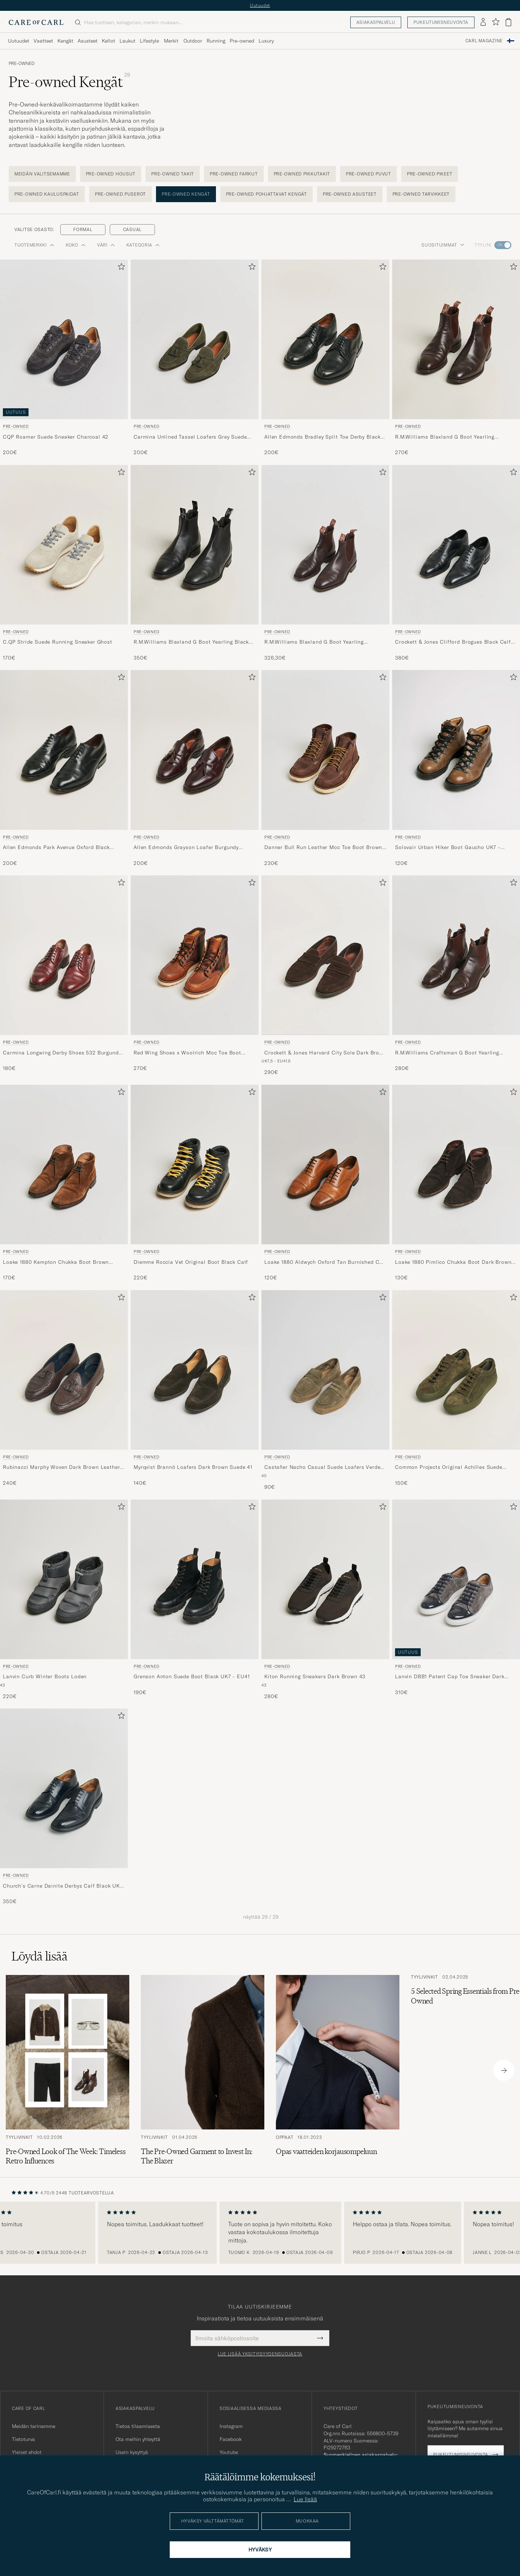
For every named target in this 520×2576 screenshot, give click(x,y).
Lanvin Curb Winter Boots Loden (45, 1676)
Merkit (171, 41)
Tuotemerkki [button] (34, 245)
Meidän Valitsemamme (42, 174)
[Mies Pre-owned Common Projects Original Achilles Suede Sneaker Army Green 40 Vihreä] (456, 1370)
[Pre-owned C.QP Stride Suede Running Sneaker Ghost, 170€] (64, 563)
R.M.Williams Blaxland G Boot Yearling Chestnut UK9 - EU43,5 (314, 642)
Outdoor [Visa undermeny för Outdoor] (192, 41)
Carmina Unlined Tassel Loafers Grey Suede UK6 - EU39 (190, 437)
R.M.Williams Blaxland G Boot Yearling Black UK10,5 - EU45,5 (191, 642)
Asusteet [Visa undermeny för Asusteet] (88, 41)
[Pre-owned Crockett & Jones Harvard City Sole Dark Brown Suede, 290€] (325, 975)
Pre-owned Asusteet (350, 194)
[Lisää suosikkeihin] (120, 268)
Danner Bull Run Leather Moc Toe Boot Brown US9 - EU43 (323, 847)
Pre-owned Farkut (234, 174)
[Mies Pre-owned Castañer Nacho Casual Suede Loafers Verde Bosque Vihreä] (325, 1370)
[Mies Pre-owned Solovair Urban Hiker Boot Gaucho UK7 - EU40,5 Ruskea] (456, 750)
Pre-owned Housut (111, 174)
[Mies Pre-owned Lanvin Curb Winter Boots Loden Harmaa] (64, 1579)
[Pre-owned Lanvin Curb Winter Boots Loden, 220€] (64, 1600)
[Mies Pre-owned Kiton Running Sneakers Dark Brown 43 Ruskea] (325, 1579)
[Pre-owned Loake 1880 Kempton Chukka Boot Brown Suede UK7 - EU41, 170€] (64, 1183)
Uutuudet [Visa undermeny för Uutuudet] (18, 41)
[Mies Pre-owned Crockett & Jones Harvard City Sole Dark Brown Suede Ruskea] (325, 955)
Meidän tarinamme (33, 2426)
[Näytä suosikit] (495, 22)
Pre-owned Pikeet (429, 174)
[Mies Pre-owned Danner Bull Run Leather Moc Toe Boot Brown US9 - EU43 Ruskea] (325, 750)
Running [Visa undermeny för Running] (216, 41)
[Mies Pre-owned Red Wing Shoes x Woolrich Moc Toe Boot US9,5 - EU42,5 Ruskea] (195, 955)
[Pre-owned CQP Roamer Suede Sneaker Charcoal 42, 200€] (64, 358)
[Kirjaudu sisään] (483, 22)
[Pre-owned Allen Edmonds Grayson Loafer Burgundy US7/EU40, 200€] (195, 768)
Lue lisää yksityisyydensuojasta (260, 2354)
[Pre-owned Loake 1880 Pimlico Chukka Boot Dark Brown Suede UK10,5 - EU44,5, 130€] (456, 1183)
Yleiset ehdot (27, 2452)
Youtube (229, 2452)
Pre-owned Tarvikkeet (421, 194)
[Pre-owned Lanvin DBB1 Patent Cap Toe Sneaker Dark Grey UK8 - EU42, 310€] (456, 1600)
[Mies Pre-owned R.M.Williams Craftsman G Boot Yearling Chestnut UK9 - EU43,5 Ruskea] (456, 955)
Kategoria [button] (143, 245)
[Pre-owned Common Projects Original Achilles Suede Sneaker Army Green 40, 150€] (456, 1390)
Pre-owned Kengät (186, 194)
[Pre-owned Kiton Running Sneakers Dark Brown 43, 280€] (325, 1600)
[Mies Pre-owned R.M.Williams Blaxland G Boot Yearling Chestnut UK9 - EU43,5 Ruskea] (325, 545)
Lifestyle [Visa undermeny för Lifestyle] (149, 41)
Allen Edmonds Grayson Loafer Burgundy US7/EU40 (186, 847)
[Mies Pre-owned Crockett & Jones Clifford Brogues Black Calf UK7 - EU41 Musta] (456, 545)
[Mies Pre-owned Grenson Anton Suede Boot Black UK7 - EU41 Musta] (195, 1579)
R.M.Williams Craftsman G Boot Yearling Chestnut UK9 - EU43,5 (447, 1053)
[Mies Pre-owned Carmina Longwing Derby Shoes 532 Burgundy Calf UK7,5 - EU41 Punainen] (64, 955)
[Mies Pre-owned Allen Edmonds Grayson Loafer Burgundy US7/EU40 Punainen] (195, 750)
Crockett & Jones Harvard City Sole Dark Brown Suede (325, 1053)
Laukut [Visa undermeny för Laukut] (127, 41)
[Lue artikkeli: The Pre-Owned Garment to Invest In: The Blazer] (202, 2070)
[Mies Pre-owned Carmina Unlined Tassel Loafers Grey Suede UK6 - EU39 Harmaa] (195, 339)
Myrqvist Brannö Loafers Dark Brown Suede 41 (193, 1467)
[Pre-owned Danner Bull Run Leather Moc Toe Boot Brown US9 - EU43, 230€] (325, 768)
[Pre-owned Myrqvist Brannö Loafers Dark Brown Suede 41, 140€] (195, 1390)
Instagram (231, 2426)
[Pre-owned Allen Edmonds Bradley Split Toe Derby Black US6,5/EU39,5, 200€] (325, 358)
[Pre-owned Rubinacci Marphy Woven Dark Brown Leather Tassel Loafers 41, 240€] (64, 1390)
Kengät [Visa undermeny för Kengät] (65, 41)
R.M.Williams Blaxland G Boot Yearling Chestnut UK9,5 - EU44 (444, 437)
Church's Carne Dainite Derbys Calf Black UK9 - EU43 (63, 1886)
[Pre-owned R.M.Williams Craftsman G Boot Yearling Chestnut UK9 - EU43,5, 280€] (456, 975)
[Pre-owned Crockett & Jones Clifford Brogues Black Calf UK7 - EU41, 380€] (456, 563)
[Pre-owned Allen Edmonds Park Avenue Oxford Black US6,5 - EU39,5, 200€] (64, 768)
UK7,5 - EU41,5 (276, 1061)
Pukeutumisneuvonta (440, 22)
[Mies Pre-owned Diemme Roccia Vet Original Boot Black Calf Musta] (195, 1164)
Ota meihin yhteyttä (138, 2439)
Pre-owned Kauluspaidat (46, 194)
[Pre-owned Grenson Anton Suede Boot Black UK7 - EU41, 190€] (195, 1600)
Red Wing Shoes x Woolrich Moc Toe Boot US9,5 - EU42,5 (187, 1053)
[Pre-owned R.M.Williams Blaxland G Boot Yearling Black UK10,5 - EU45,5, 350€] (195, 563)
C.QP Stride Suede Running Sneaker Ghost (57, 642)
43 (2, 1685)
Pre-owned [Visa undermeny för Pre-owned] (242, 41)
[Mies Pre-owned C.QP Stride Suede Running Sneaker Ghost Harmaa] (64, 545)
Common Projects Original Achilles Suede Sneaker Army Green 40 (448, 1467)
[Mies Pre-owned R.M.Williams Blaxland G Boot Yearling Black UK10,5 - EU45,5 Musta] (195, 545)
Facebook (231, 2439)
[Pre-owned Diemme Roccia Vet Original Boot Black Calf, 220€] (195, 1183)
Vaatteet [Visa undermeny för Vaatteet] (43, 41)
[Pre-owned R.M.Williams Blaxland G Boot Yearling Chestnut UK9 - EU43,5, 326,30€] (325, 563)
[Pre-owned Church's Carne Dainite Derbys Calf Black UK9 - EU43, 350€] (64, 1807)
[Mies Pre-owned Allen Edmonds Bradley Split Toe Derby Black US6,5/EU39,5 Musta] (325, 339)
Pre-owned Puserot (120, 194)
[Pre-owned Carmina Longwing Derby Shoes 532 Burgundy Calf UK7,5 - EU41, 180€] (64, 975)
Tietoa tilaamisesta (138, 2426)
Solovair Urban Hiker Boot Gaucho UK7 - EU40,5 (447, 847)
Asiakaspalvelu (375, 22)
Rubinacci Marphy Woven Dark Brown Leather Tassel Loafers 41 (61, 1467)
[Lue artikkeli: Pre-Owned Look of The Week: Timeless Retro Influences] (67, 2070)
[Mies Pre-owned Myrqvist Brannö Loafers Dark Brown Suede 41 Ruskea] (195, 1370)
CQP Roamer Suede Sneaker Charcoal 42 (55, 437)
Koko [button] (76, 245)
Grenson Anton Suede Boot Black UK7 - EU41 (192, 1676)
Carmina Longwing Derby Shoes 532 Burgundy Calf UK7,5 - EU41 (62, 1053)
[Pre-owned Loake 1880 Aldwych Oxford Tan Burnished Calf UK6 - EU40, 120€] (325, 1183)
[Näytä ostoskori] (508, 22)
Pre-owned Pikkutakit (302, 174)
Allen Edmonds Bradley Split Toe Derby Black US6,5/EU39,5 (322, 437)
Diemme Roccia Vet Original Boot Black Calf (191, 1262)
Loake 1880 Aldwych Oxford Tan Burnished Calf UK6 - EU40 (325, 1262)
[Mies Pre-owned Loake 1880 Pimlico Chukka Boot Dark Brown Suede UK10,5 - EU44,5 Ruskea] (456, 1164)
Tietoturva (23, 2439)
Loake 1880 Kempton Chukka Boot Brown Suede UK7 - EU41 (56, 1262)
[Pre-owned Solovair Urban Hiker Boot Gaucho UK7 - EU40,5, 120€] (456, 768)
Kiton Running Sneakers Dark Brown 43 (314, 1676)
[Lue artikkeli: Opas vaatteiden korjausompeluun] (337, 2070)
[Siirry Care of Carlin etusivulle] (36, 22)
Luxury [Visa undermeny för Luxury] (266, 41)
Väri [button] (106, 245)
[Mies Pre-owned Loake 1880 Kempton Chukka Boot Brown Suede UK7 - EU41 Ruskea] (64, 1164)
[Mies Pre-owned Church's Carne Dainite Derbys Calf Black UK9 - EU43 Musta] (64, 1788)
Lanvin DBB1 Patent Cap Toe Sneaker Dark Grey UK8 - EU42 (449, 1676)
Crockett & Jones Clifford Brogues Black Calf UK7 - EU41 (453, 642)
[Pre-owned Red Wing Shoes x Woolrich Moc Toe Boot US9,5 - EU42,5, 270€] (195, 975)
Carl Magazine (484, 40)
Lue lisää (305, 2499)
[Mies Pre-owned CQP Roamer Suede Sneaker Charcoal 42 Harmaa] (64, 339)
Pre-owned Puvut (368, 174)
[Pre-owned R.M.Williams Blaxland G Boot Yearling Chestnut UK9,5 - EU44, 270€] (456, 358)
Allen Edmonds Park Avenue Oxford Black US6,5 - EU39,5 (56, 847)
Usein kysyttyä (132, 2452)
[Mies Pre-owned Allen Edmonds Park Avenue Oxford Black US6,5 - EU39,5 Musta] (64, 750)
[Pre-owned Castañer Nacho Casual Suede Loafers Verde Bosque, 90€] (325, 1390)
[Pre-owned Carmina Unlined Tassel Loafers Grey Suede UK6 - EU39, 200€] (195, 358)
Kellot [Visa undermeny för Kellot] (108, 41)
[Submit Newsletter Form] (320, 2338)
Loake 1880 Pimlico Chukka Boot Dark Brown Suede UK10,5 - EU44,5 (453, 1262)
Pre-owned (22, 63)
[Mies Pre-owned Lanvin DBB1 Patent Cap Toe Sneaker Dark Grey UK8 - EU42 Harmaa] (456, 1579)
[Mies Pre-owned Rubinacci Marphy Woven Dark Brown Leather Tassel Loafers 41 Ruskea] (64, 1370)
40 (263, 1476)
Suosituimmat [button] (442, 245)
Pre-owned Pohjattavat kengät (266, 194)
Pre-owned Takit (172, 174)
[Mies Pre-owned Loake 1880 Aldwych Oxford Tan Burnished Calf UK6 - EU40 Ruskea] (325, 1164)
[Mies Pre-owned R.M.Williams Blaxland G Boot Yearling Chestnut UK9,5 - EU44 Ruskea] (456, 339)
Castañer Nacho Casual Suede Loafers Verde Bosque (322, 1467)
